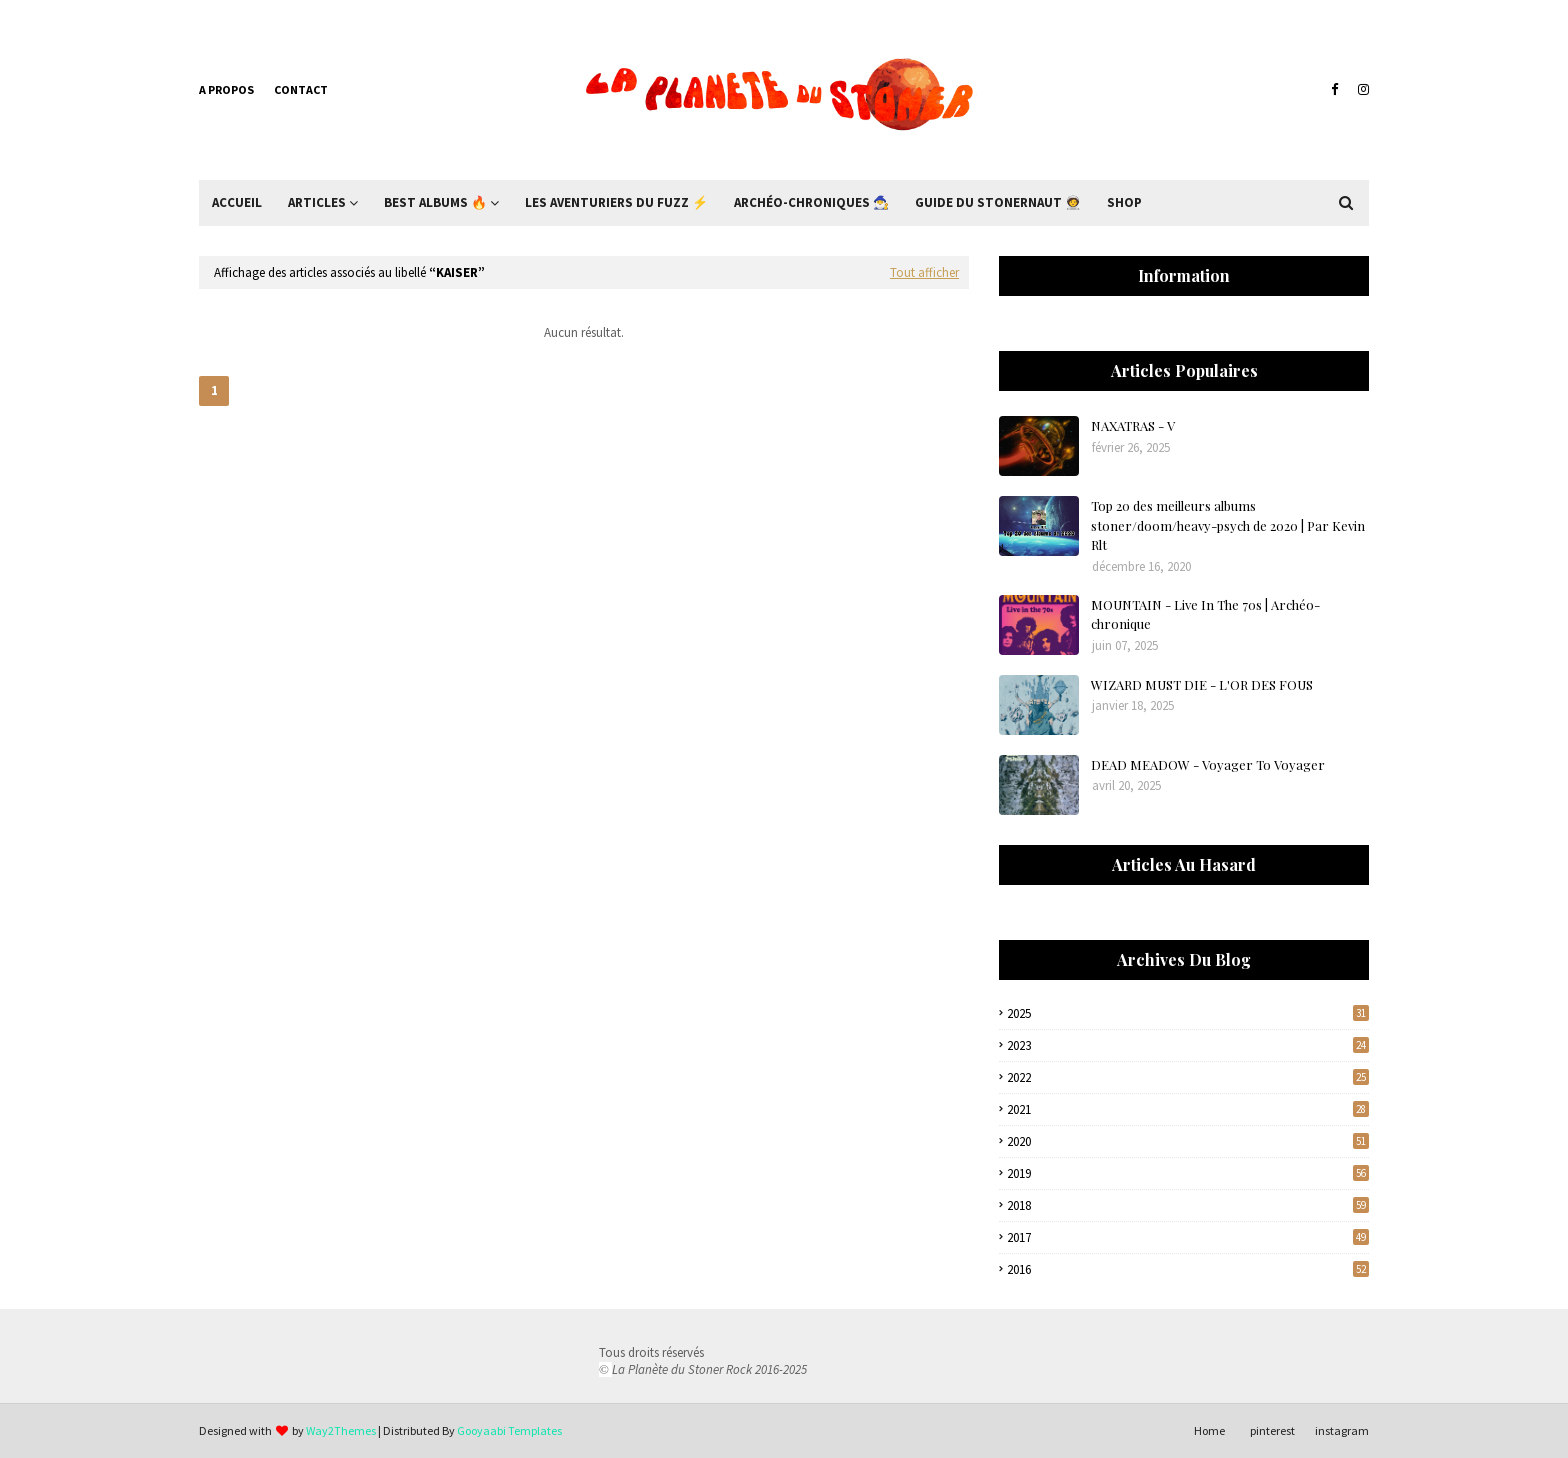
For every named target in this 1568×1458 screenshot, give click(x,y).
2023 (1188, 1045)
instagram (1342, 1430)
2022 (1188, 1077)
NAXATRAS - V (1133, 425)
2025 (1188, 1013)
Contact (301, 89)
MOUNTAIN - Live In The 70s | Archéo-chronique (1205, 614)
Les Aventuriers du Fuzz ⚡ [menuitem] (616, 202)
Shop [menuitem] (1124, 202)
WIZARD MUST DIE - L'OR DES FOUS (1202, 684)
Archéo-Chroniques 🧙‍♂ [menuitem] (811, 202)
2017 (1188, 1237)
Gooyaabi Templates (509, 1430)
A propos (226, 89)
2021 (1188, 1109)
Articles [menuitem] (317, 202)
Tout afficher (924, 272)
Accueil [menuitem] (237, 202)
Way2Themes (341, 1430)
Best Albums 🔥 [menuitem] (435, 202)
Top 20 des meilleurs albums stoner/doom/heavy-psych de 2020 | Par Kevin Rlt (1228, 525)
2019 (1188, 1173)
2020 (1188, 1141)
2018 (1188, 1205)
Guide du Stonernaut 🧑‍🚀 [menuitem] (998, 202)
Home (1209, 1430)
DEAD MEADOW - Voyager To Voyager (1208, 764)
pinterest (1272, 1430)
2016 (1188, 1269)
